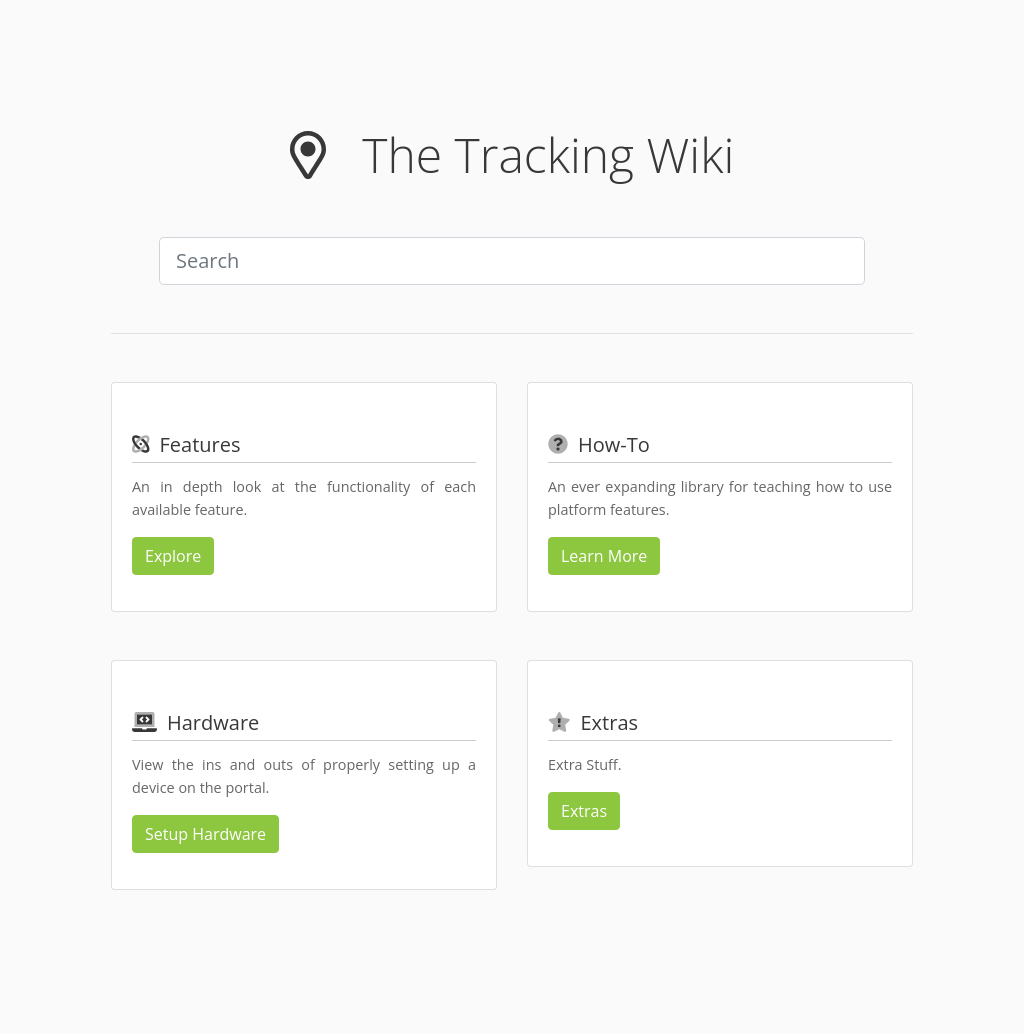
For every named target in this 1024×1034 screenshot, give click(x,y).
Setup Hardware (205, 834)
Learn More (604, 556)
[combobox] (512, 261)
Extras (584, 811)
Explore (173, 556)
